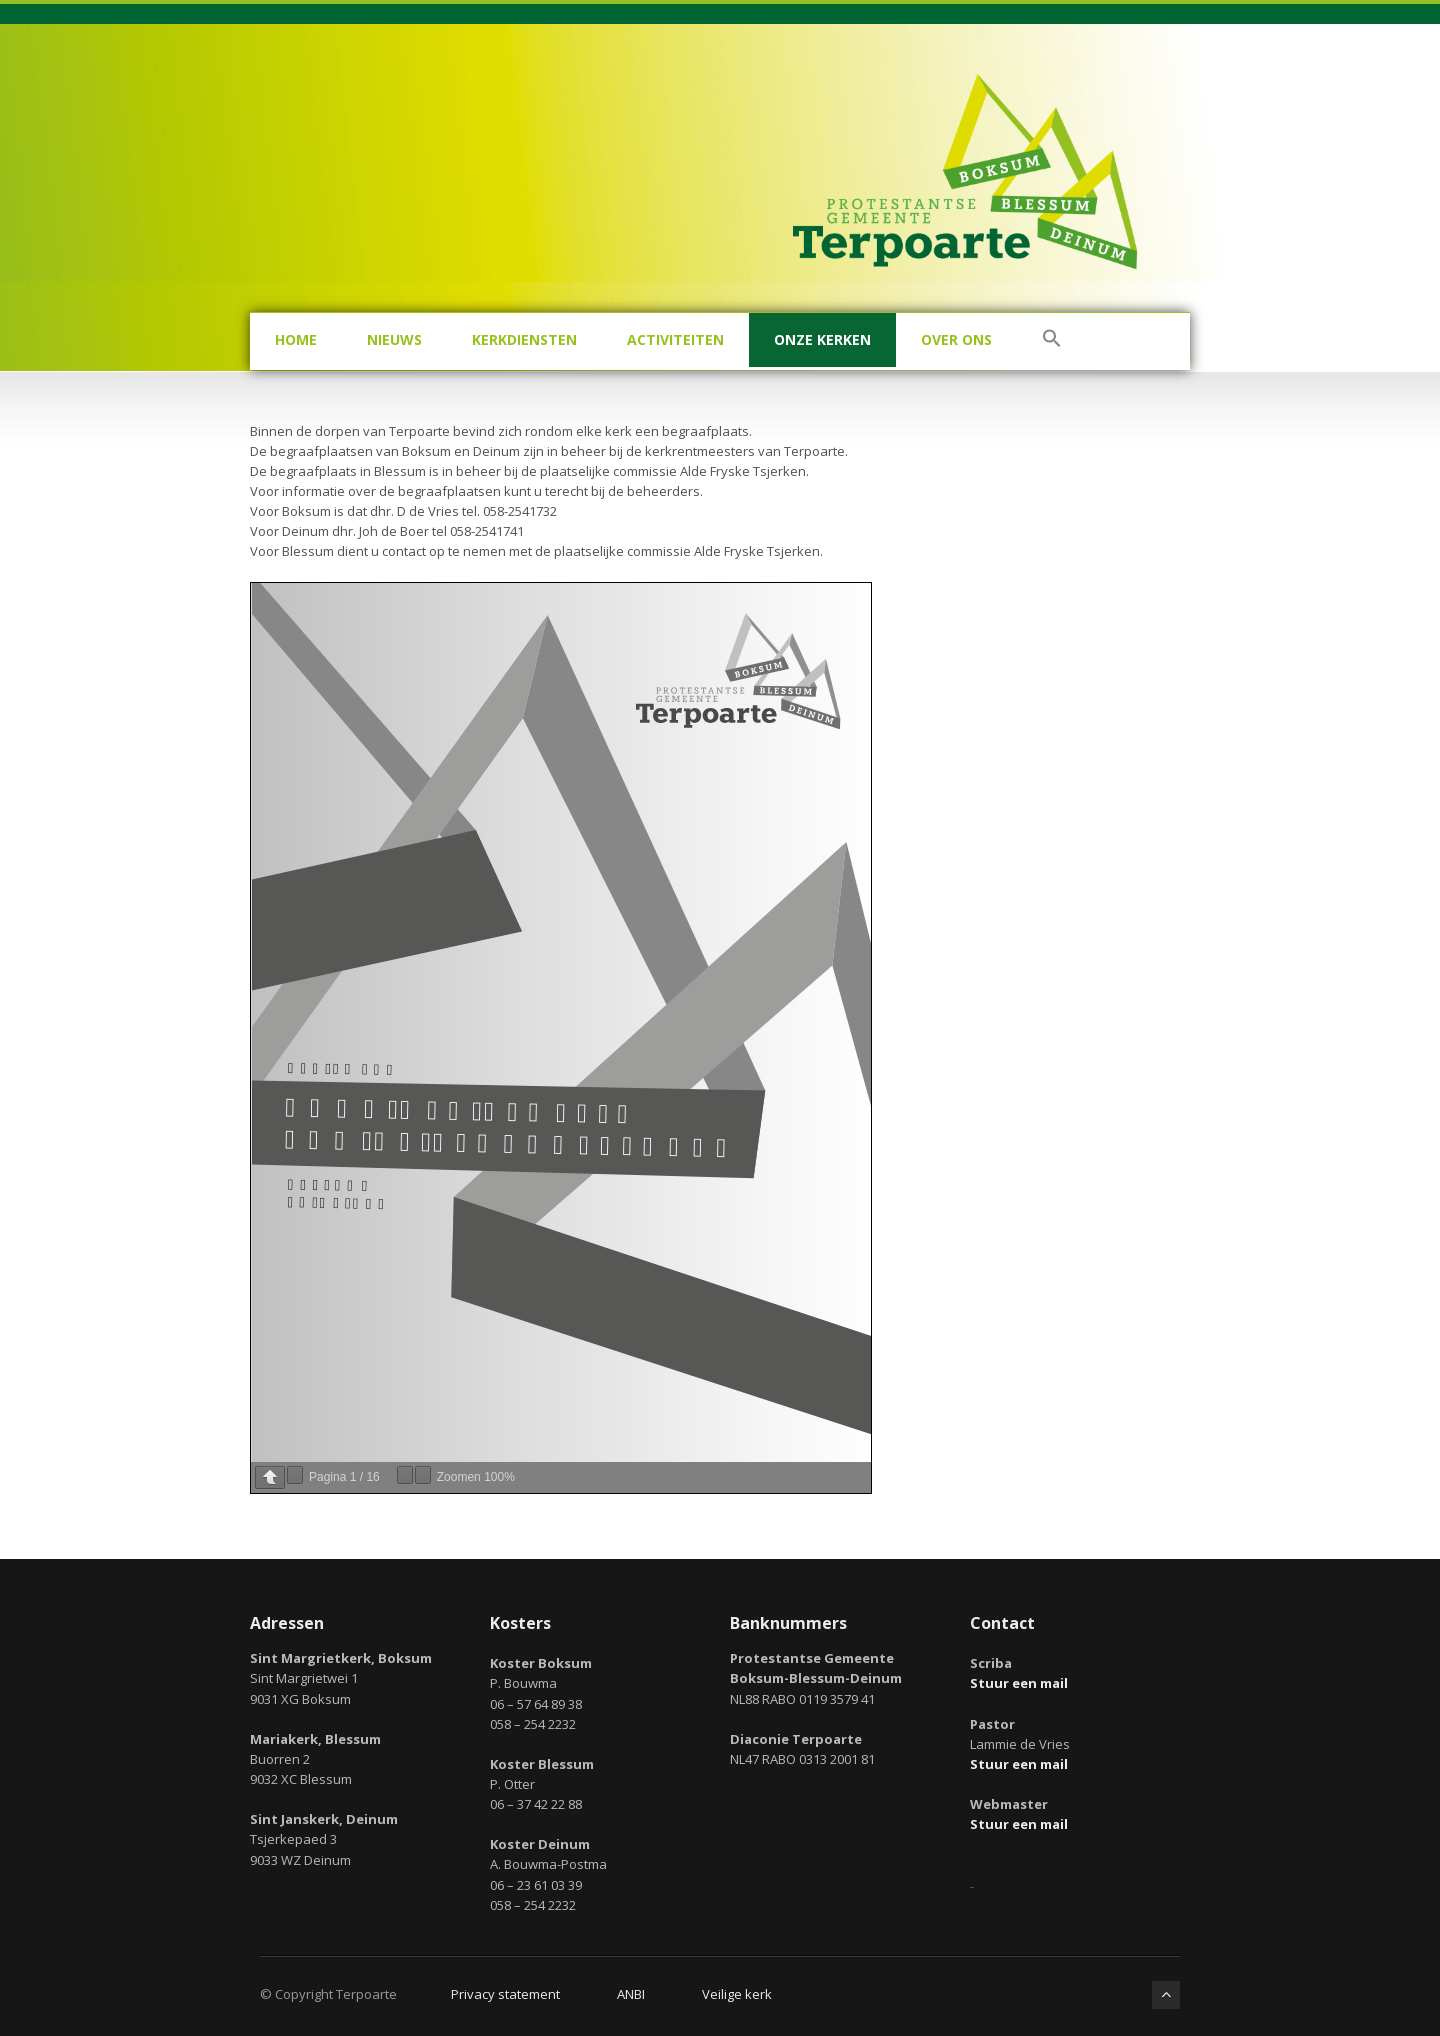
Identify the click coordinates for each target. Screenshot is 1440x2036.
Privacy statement (505, 1994)
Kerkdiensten (524, 339)
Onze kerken (822, 339)
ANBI (631, 1994)
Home (296, 339)
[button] (1052, 341)
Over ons (956, 339)
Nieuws (394, 339)
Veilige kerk (737, 1994)
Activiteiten (675, 339)
